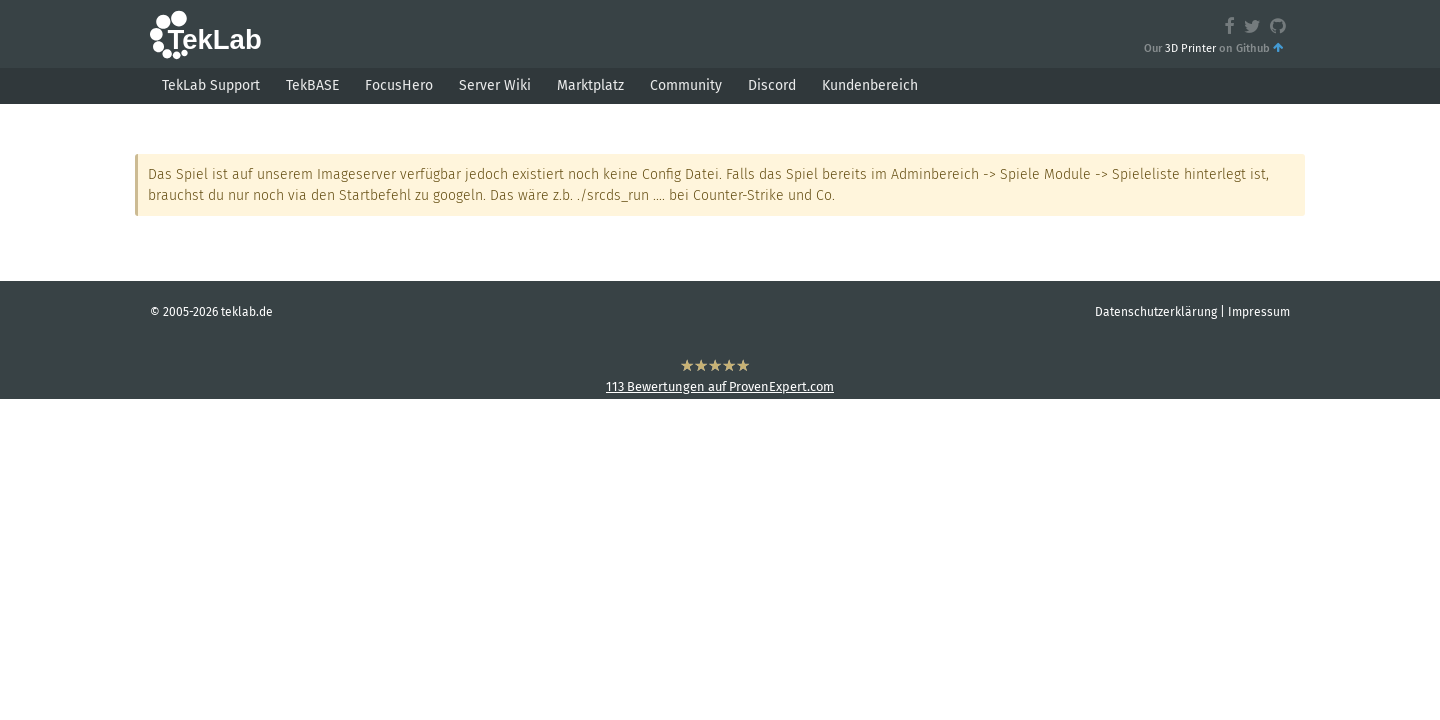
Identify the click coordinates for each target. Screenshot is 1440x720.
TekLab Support (211, 85)
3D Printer (1190, 48)
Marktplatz (590, 85)
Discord (772, 85)
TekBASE (312, 85)
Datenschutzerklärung (1156, 312)
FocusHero (399, 85)
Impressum (1259, 312)
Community (686, 85)
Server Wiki (495, 85)
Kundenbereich (870, 85)
